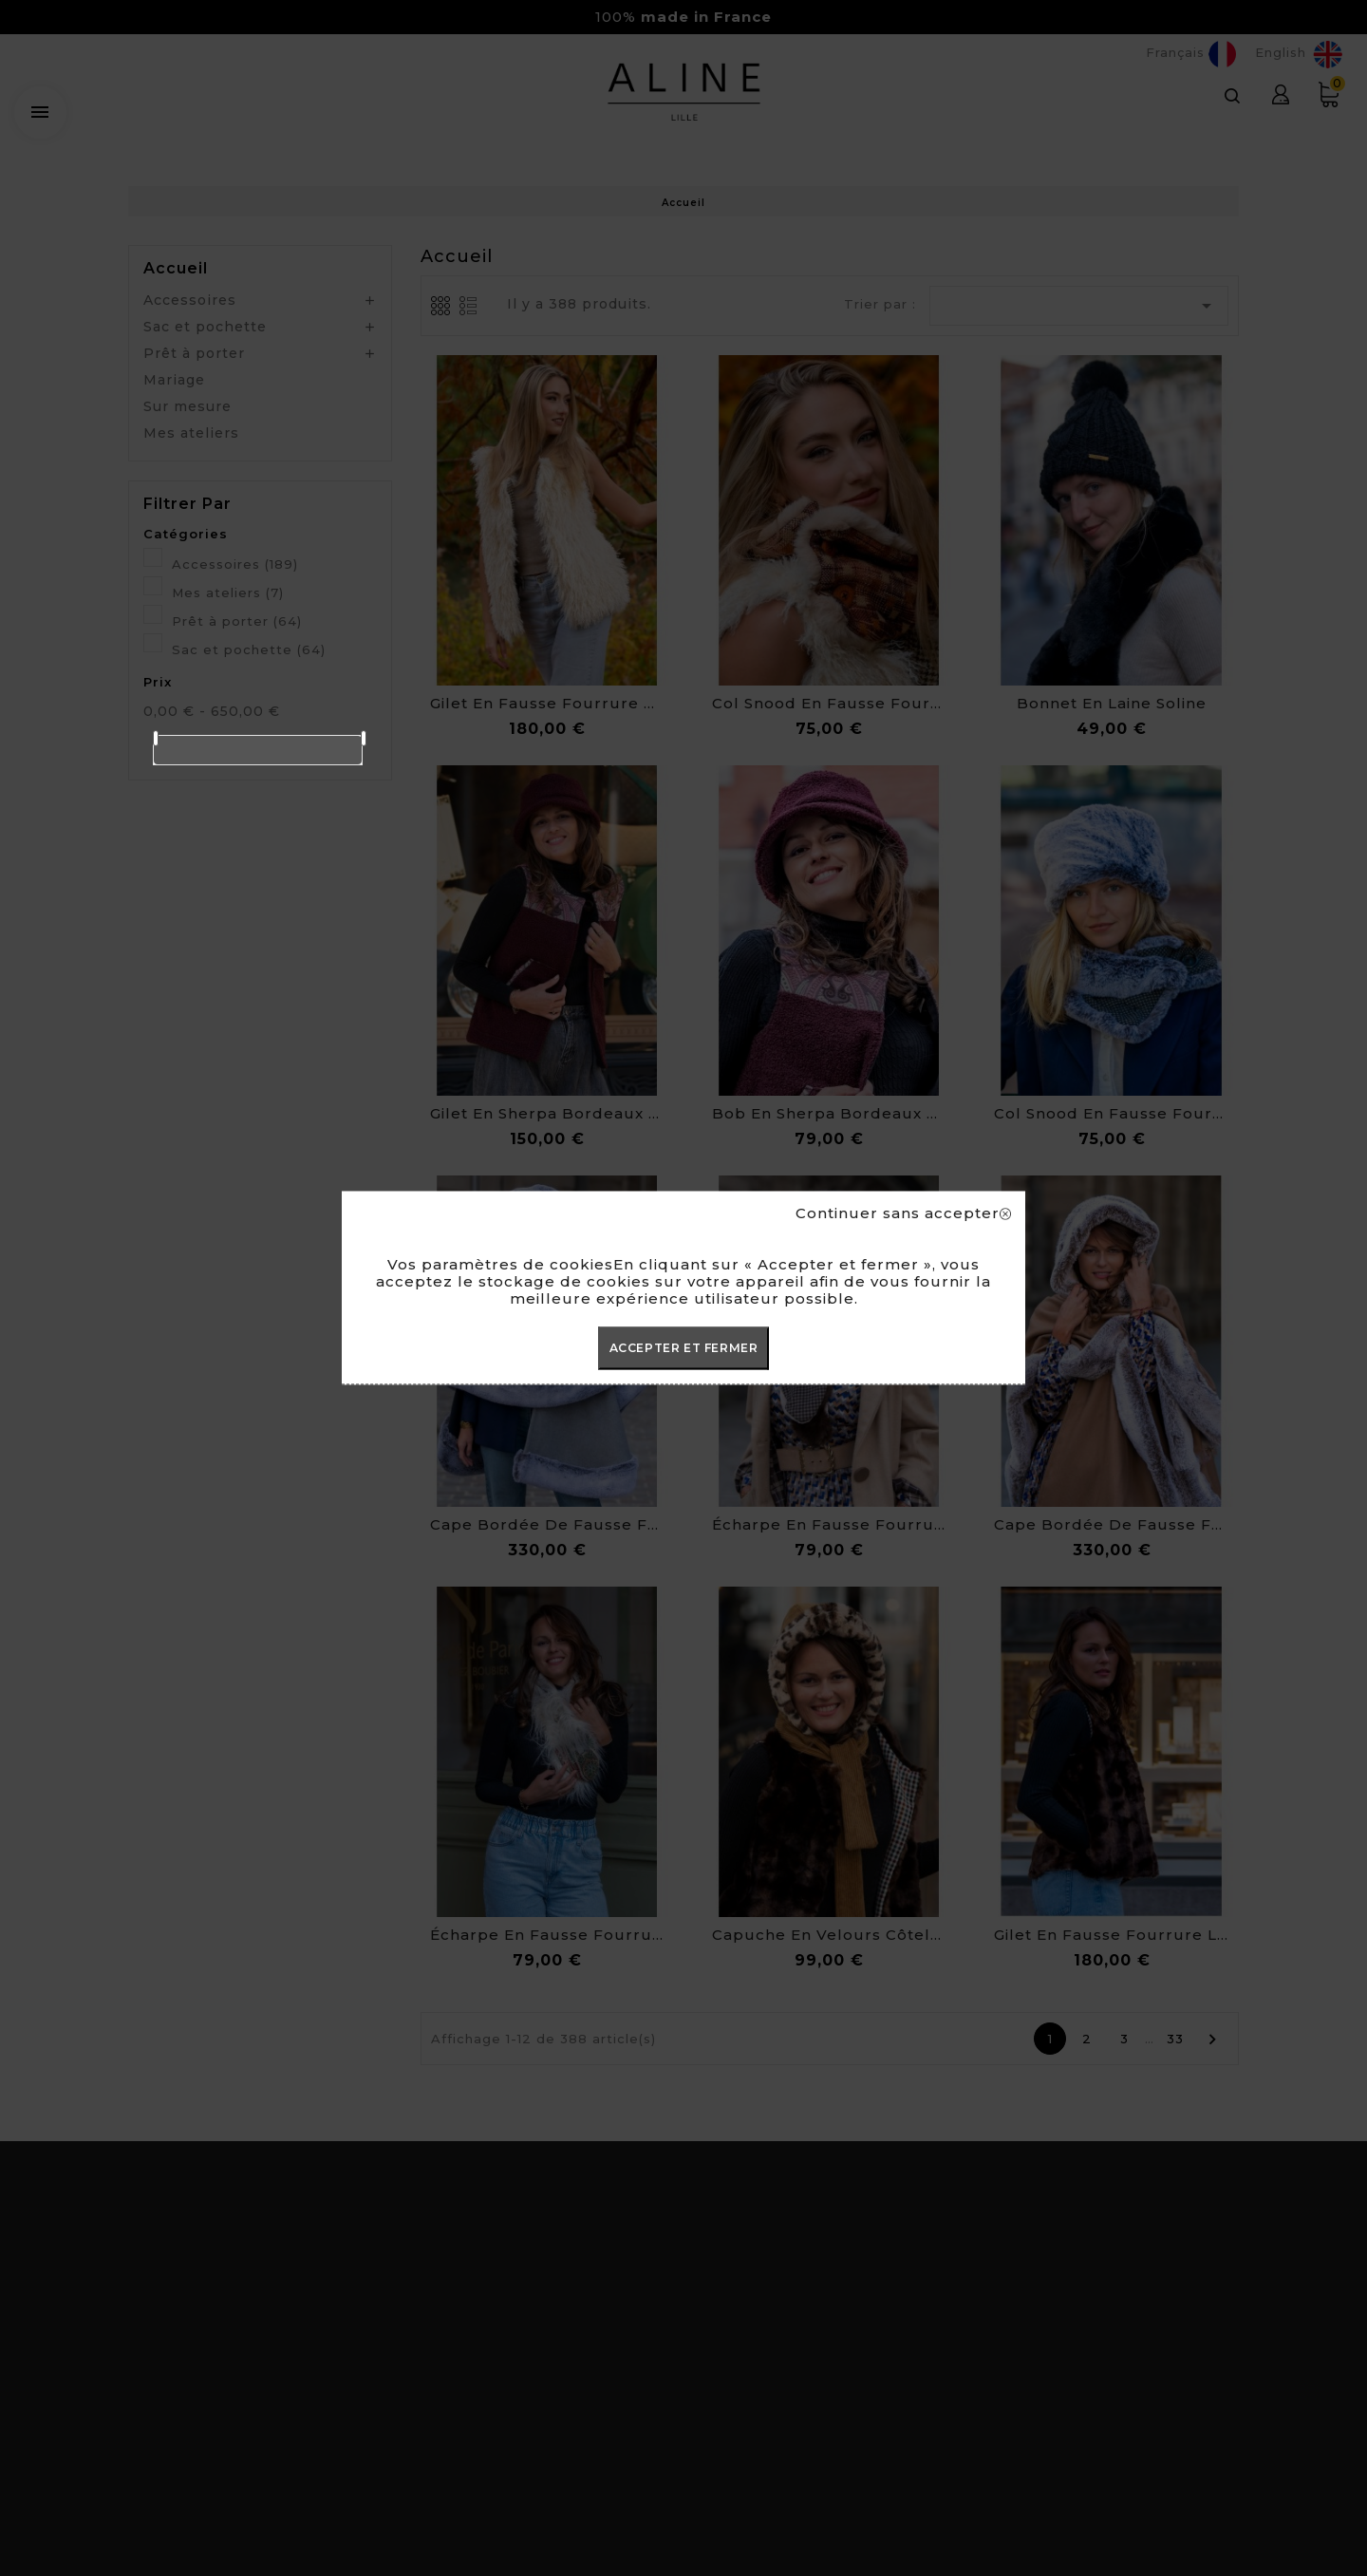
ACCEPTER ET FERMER (683, 1348)
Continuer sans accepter (903, 1213)
